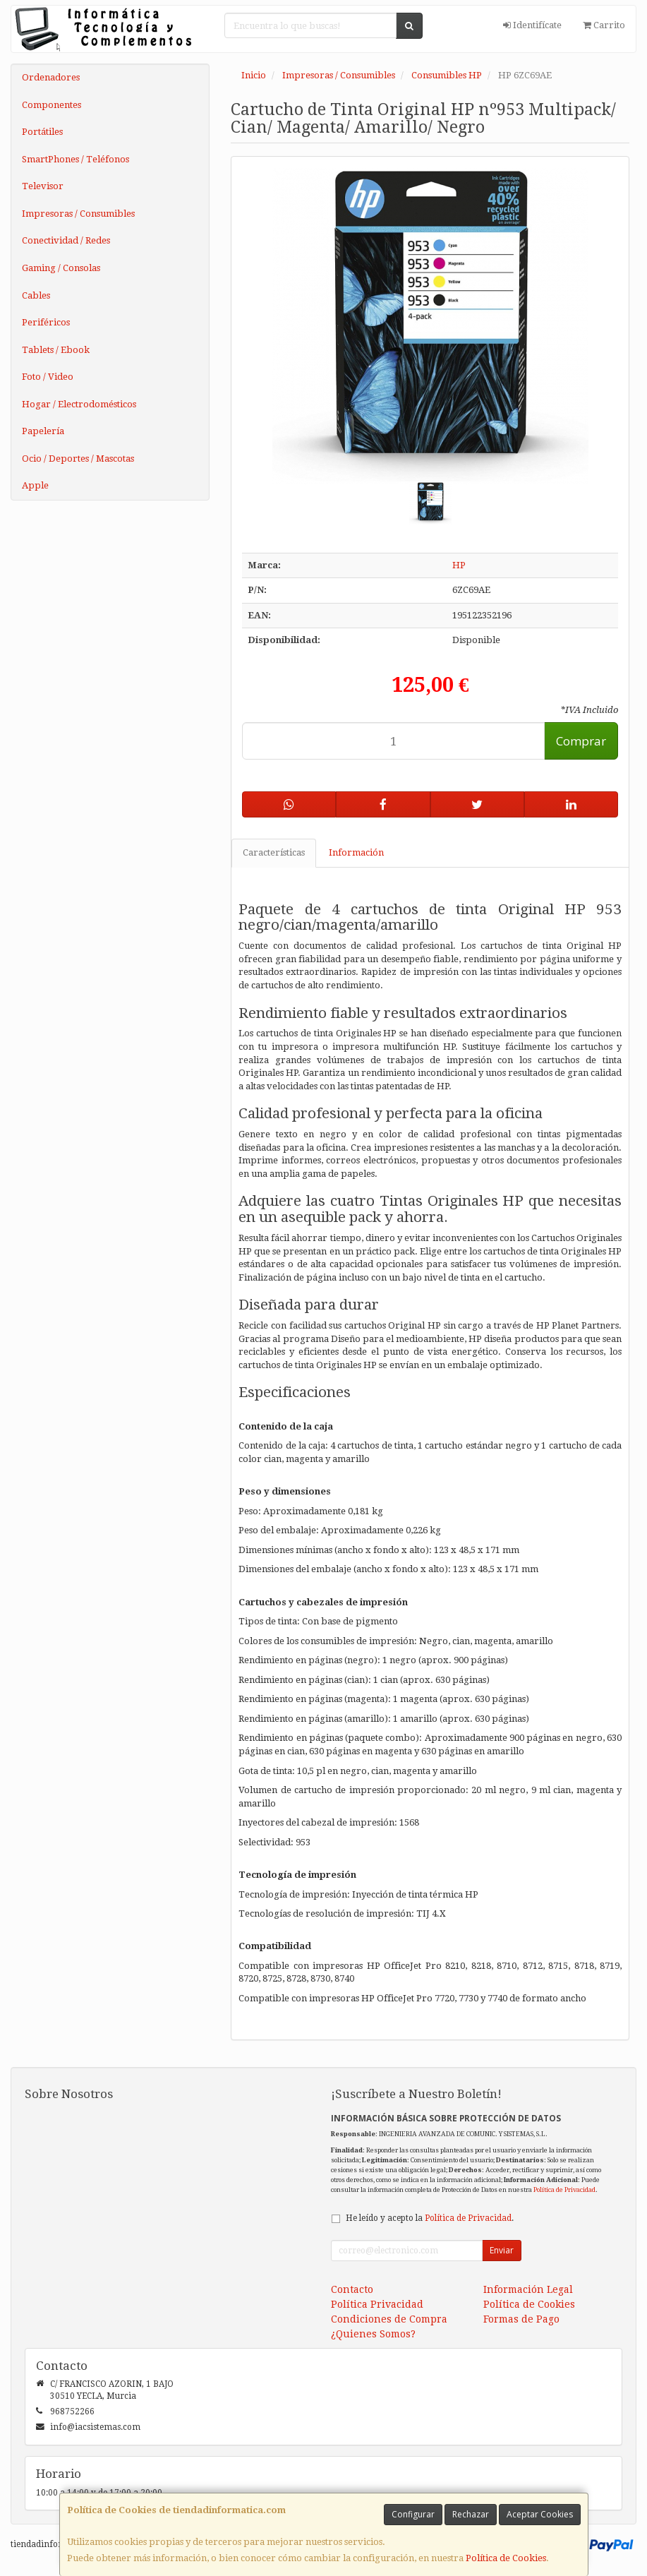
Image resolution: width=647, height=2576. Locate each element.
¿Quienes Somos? (373, 2334)
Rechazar (470, 2514)
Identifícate (532, 25)
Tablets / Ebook (56, 350)
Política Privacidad (377, 2304)
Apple (35, 485)
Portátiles (42, 131)
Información (356, 852)
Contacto (352, 2289)
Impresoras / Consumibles (78, 213)
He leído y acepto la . (430, 2218)
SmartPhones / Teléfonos (75, 159)
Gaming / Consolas (61, 268)
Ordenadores (51, 77)
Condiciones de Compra (389, 2319)
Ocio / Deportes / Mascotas (78, 458)
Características (274, 852)
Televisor (43, 186)
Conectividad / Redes (66, 240)
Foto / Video (47, 376)
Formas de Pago (521, 2319)
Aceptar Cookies (540, 2514)
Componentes (51, 105)
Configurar (413, 2514)
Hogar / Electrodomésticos (79, 404)
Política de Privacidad (564, 2189)
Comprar (581, 741)
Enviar (502, 2250)
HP (459, 565)
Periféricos (46, 322)
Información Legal (528, 2289)
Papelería (43, 431)
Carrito (604, 25)
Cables (36, 295)
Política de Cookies (506, 2558)
